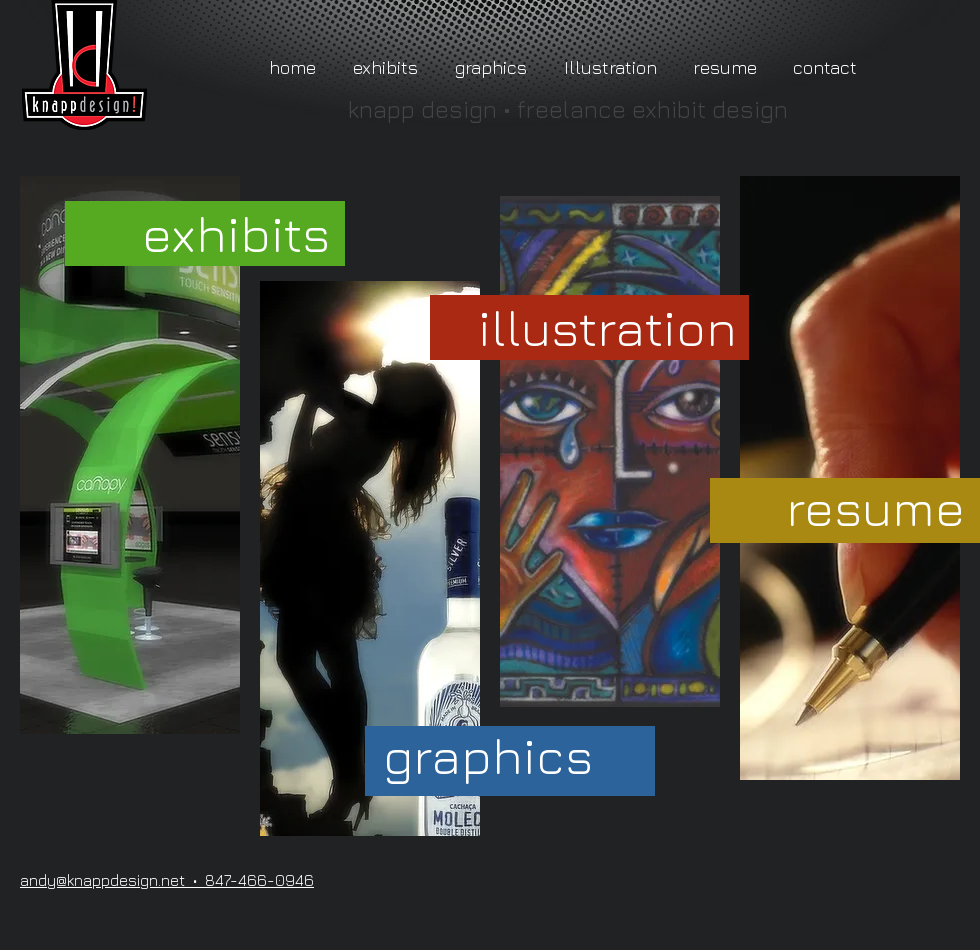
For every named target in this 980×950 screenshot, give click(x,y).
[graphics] (488, 755)
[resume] (875, 507)
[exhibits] (236, 233)
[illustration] (607, 327)
